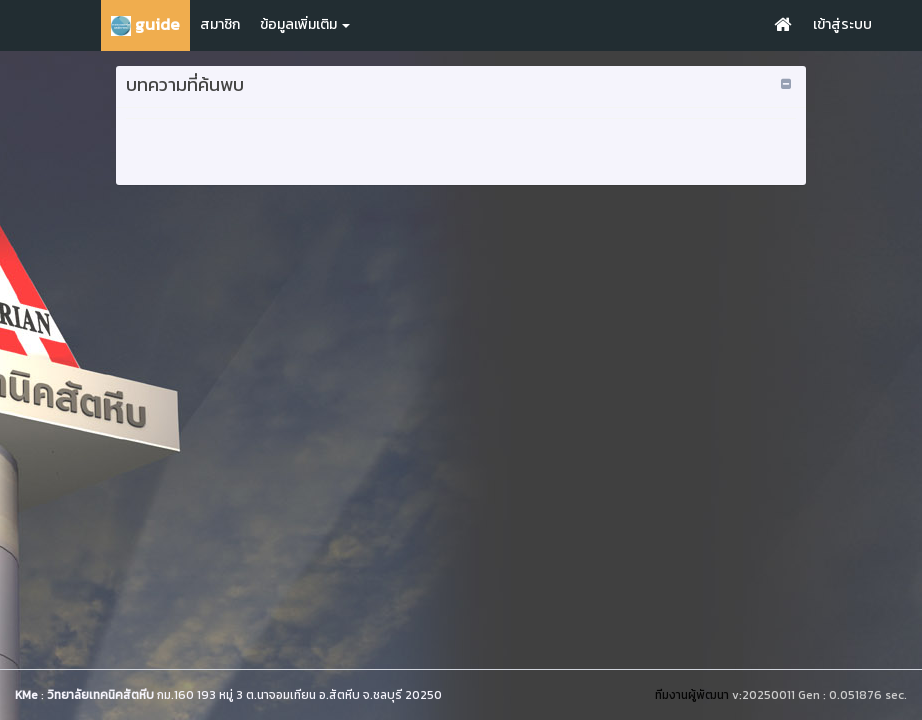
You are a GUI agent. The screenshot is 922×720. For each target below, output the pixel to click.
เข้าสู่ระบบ (842, 24)
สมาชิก (220, 24)
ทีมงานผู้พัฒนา (692, 695)
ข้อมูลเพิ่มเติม (305, 24)
